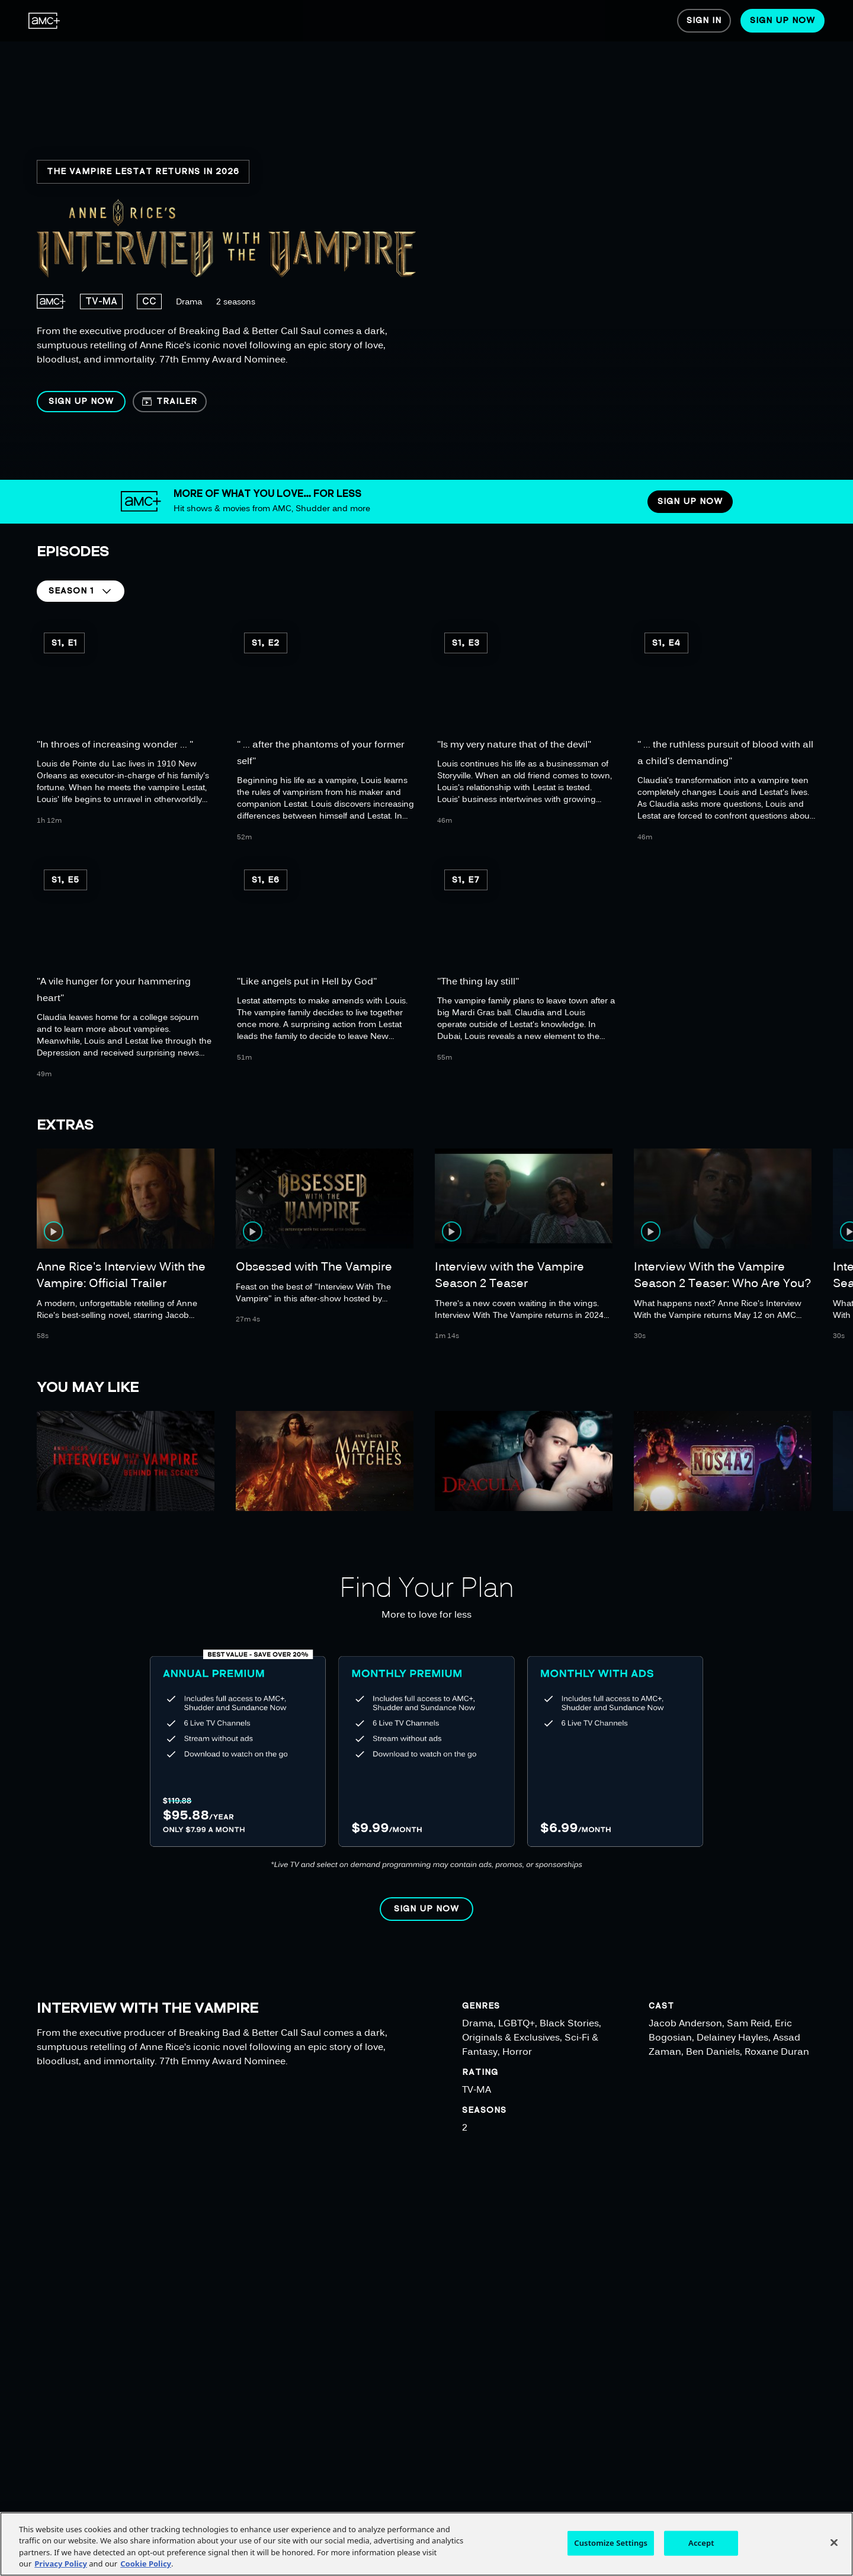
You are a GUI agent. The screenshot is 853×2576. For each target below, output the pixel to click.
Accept (701, 2542)
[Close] (834, 2542)
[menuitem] (44, 20)
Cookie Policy (145, 2563)
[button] (81, 401)
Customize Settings (610, 2542)
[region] (383, 240)
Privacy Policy (60, 2563)
